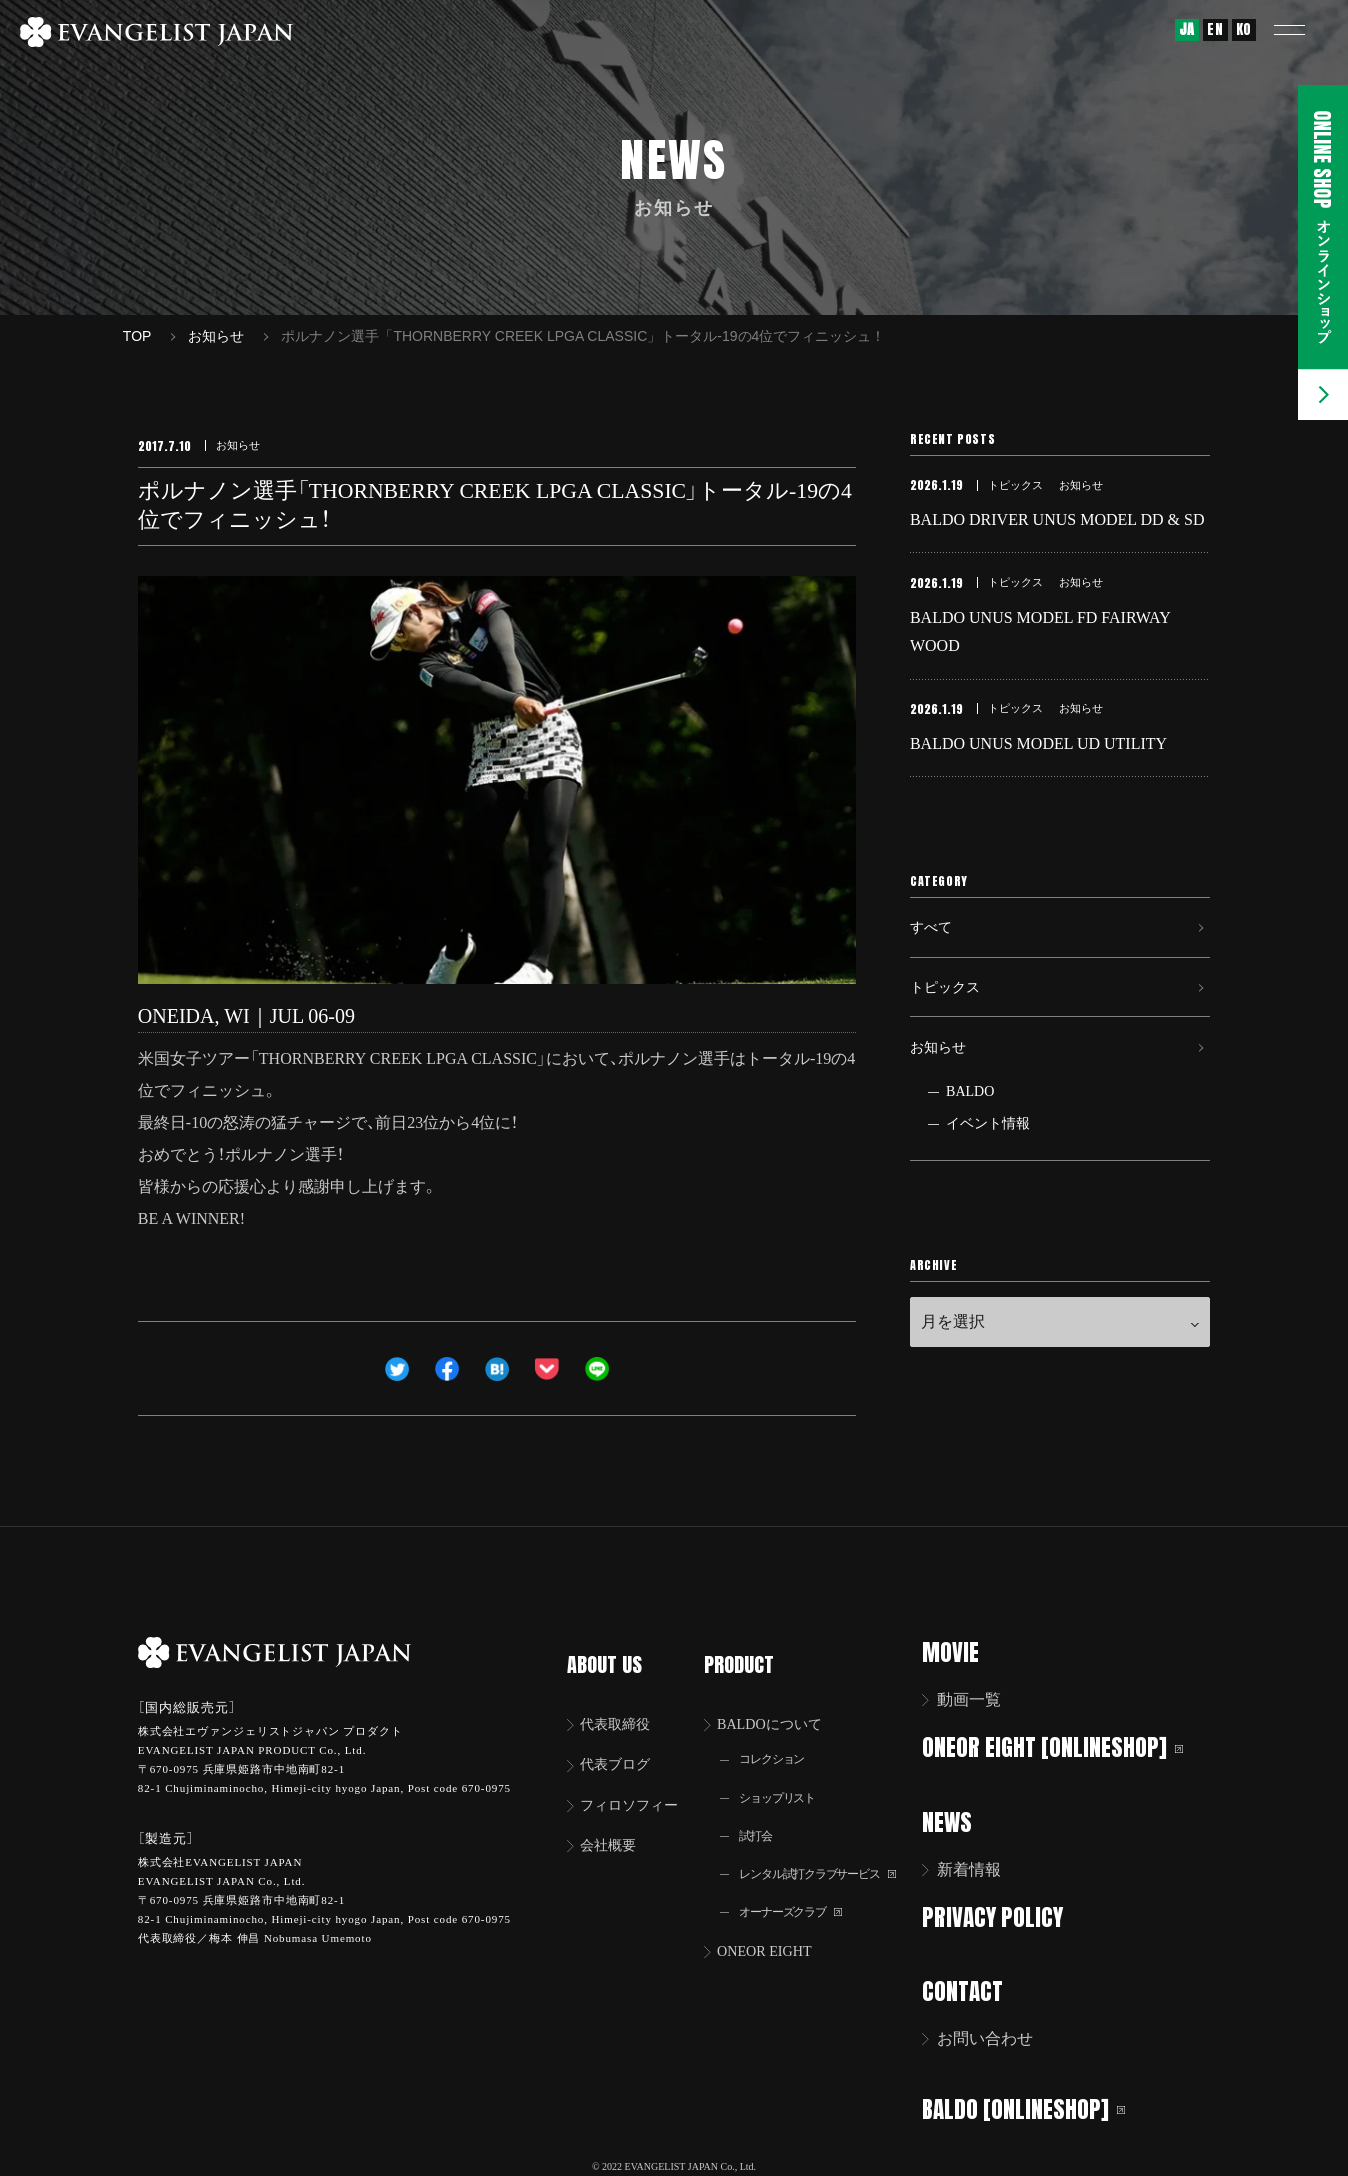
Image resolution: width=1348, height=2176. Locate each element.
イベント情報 (988, 1173)
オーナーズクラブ (800, 1896)
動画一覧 (982, 1699)
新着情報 (982, 1867)
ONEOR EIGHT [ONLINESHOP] (1065, 1746)
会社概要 (613, 1825)
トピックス (950, 1022)
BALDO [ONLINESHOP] (1036, 2103)
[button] (1303, 30)
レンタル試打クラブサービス (832, 1856)
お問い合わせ (998, 2034)
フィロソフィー (637, 1783)
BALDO (970, 1141)
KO (1244, 29)
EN (1215, 29)
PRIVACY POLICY (1005, 1914)
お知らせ (942, 1091)
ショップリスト (786, 1776)
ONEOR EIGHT (774, 1937)
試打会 (761, 1816)
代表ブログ (621, 1741)
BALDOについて (780, 1699)
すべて (934, 953)
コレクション (780, 1736)
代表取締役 (621, 1699)
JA (1187, 29)
